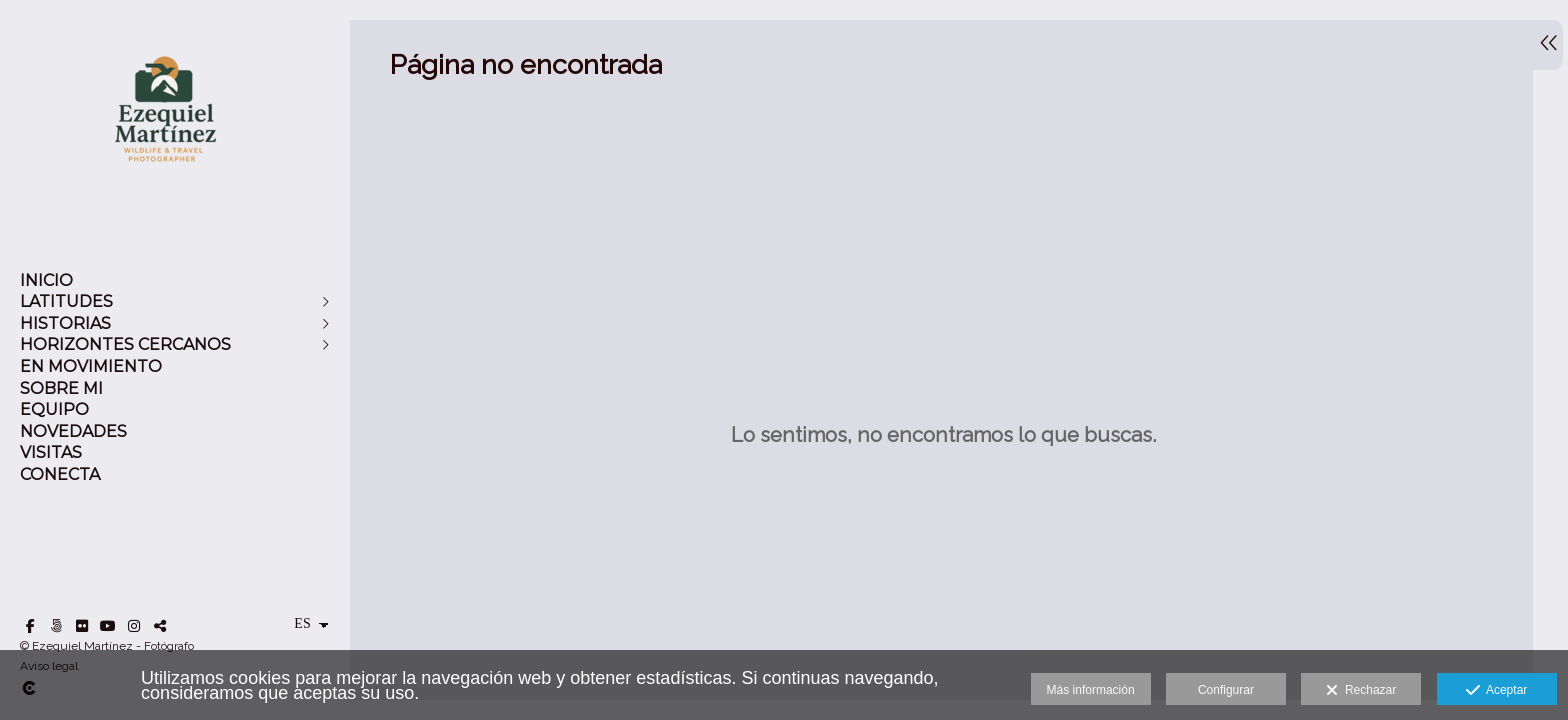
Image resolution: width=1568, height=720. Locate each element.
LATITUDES (66, 301)
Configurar (1226, 690)
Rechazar (1361, 691)
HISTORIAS (65, 323)
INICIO (46, 280)
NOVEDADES (73, 431)
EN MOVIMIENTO (91, 366)
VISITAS (51, 452)
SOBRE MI (61, 388)
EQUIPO (54, 409)
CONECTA (60, 474)
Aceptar (1496, 691)
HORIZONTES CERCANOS (125, 344)
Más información (1091, 690)
